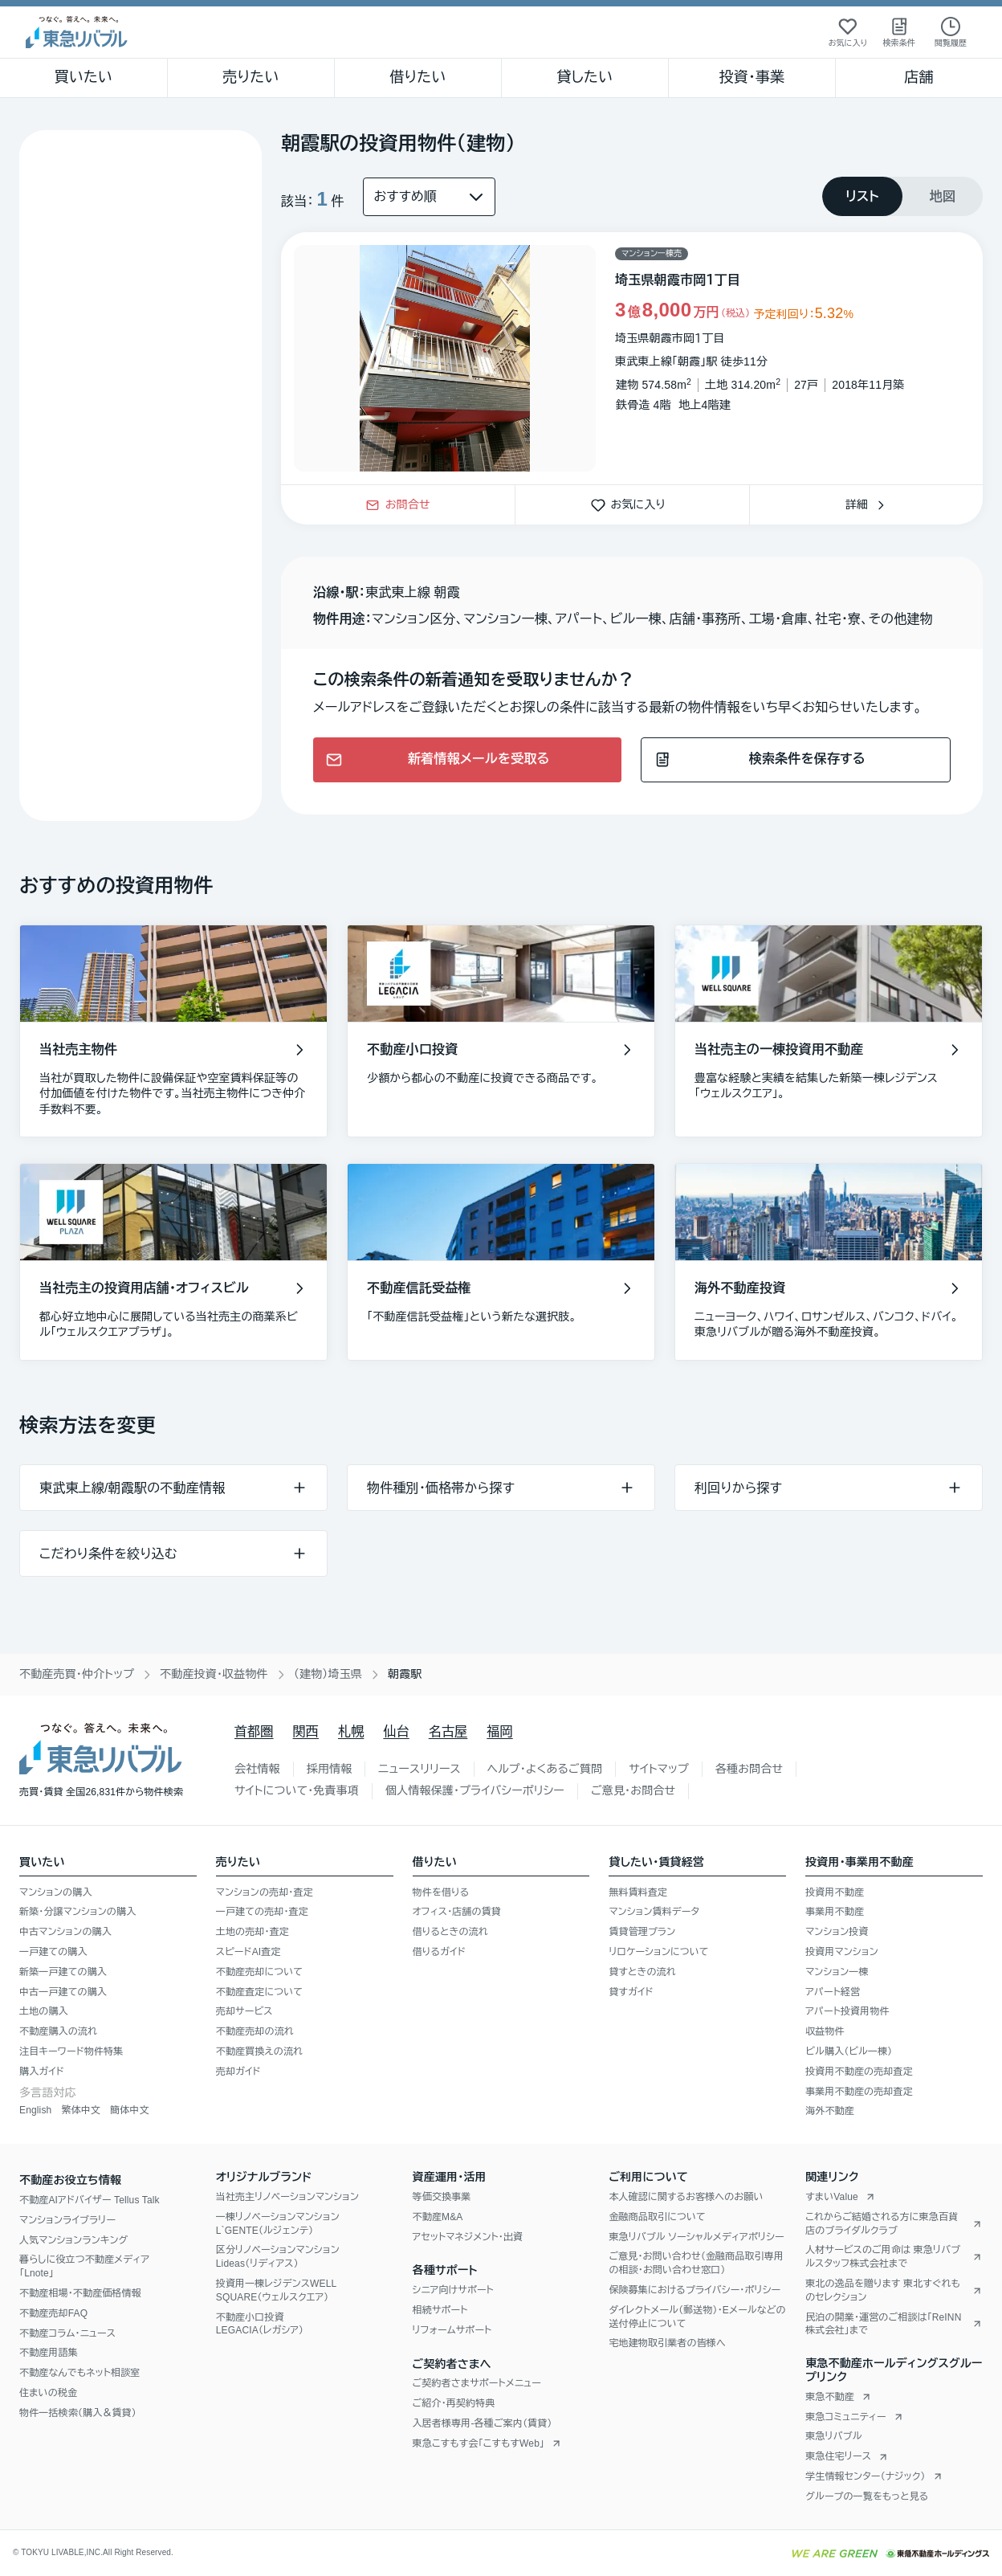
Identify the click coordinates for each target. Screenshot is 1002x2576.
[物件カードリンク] (632, 358)
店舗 (918, 77)
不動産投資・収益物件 (214, 1674)
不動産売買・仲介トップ (76, 1674)
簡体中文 (129, 2110)
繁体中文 (80, 2110)
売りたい (250, 77)
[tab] (862, 196)
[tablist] (902, 196)
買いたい (84, 77)
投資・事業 (751, 77)
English (35, 2110)
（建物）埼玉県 (328, 1674)
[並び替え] (429, 197)
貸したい (585, 77)
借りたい (417, 77)
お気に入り (633, 504)
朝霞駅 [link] (405, 1674)
